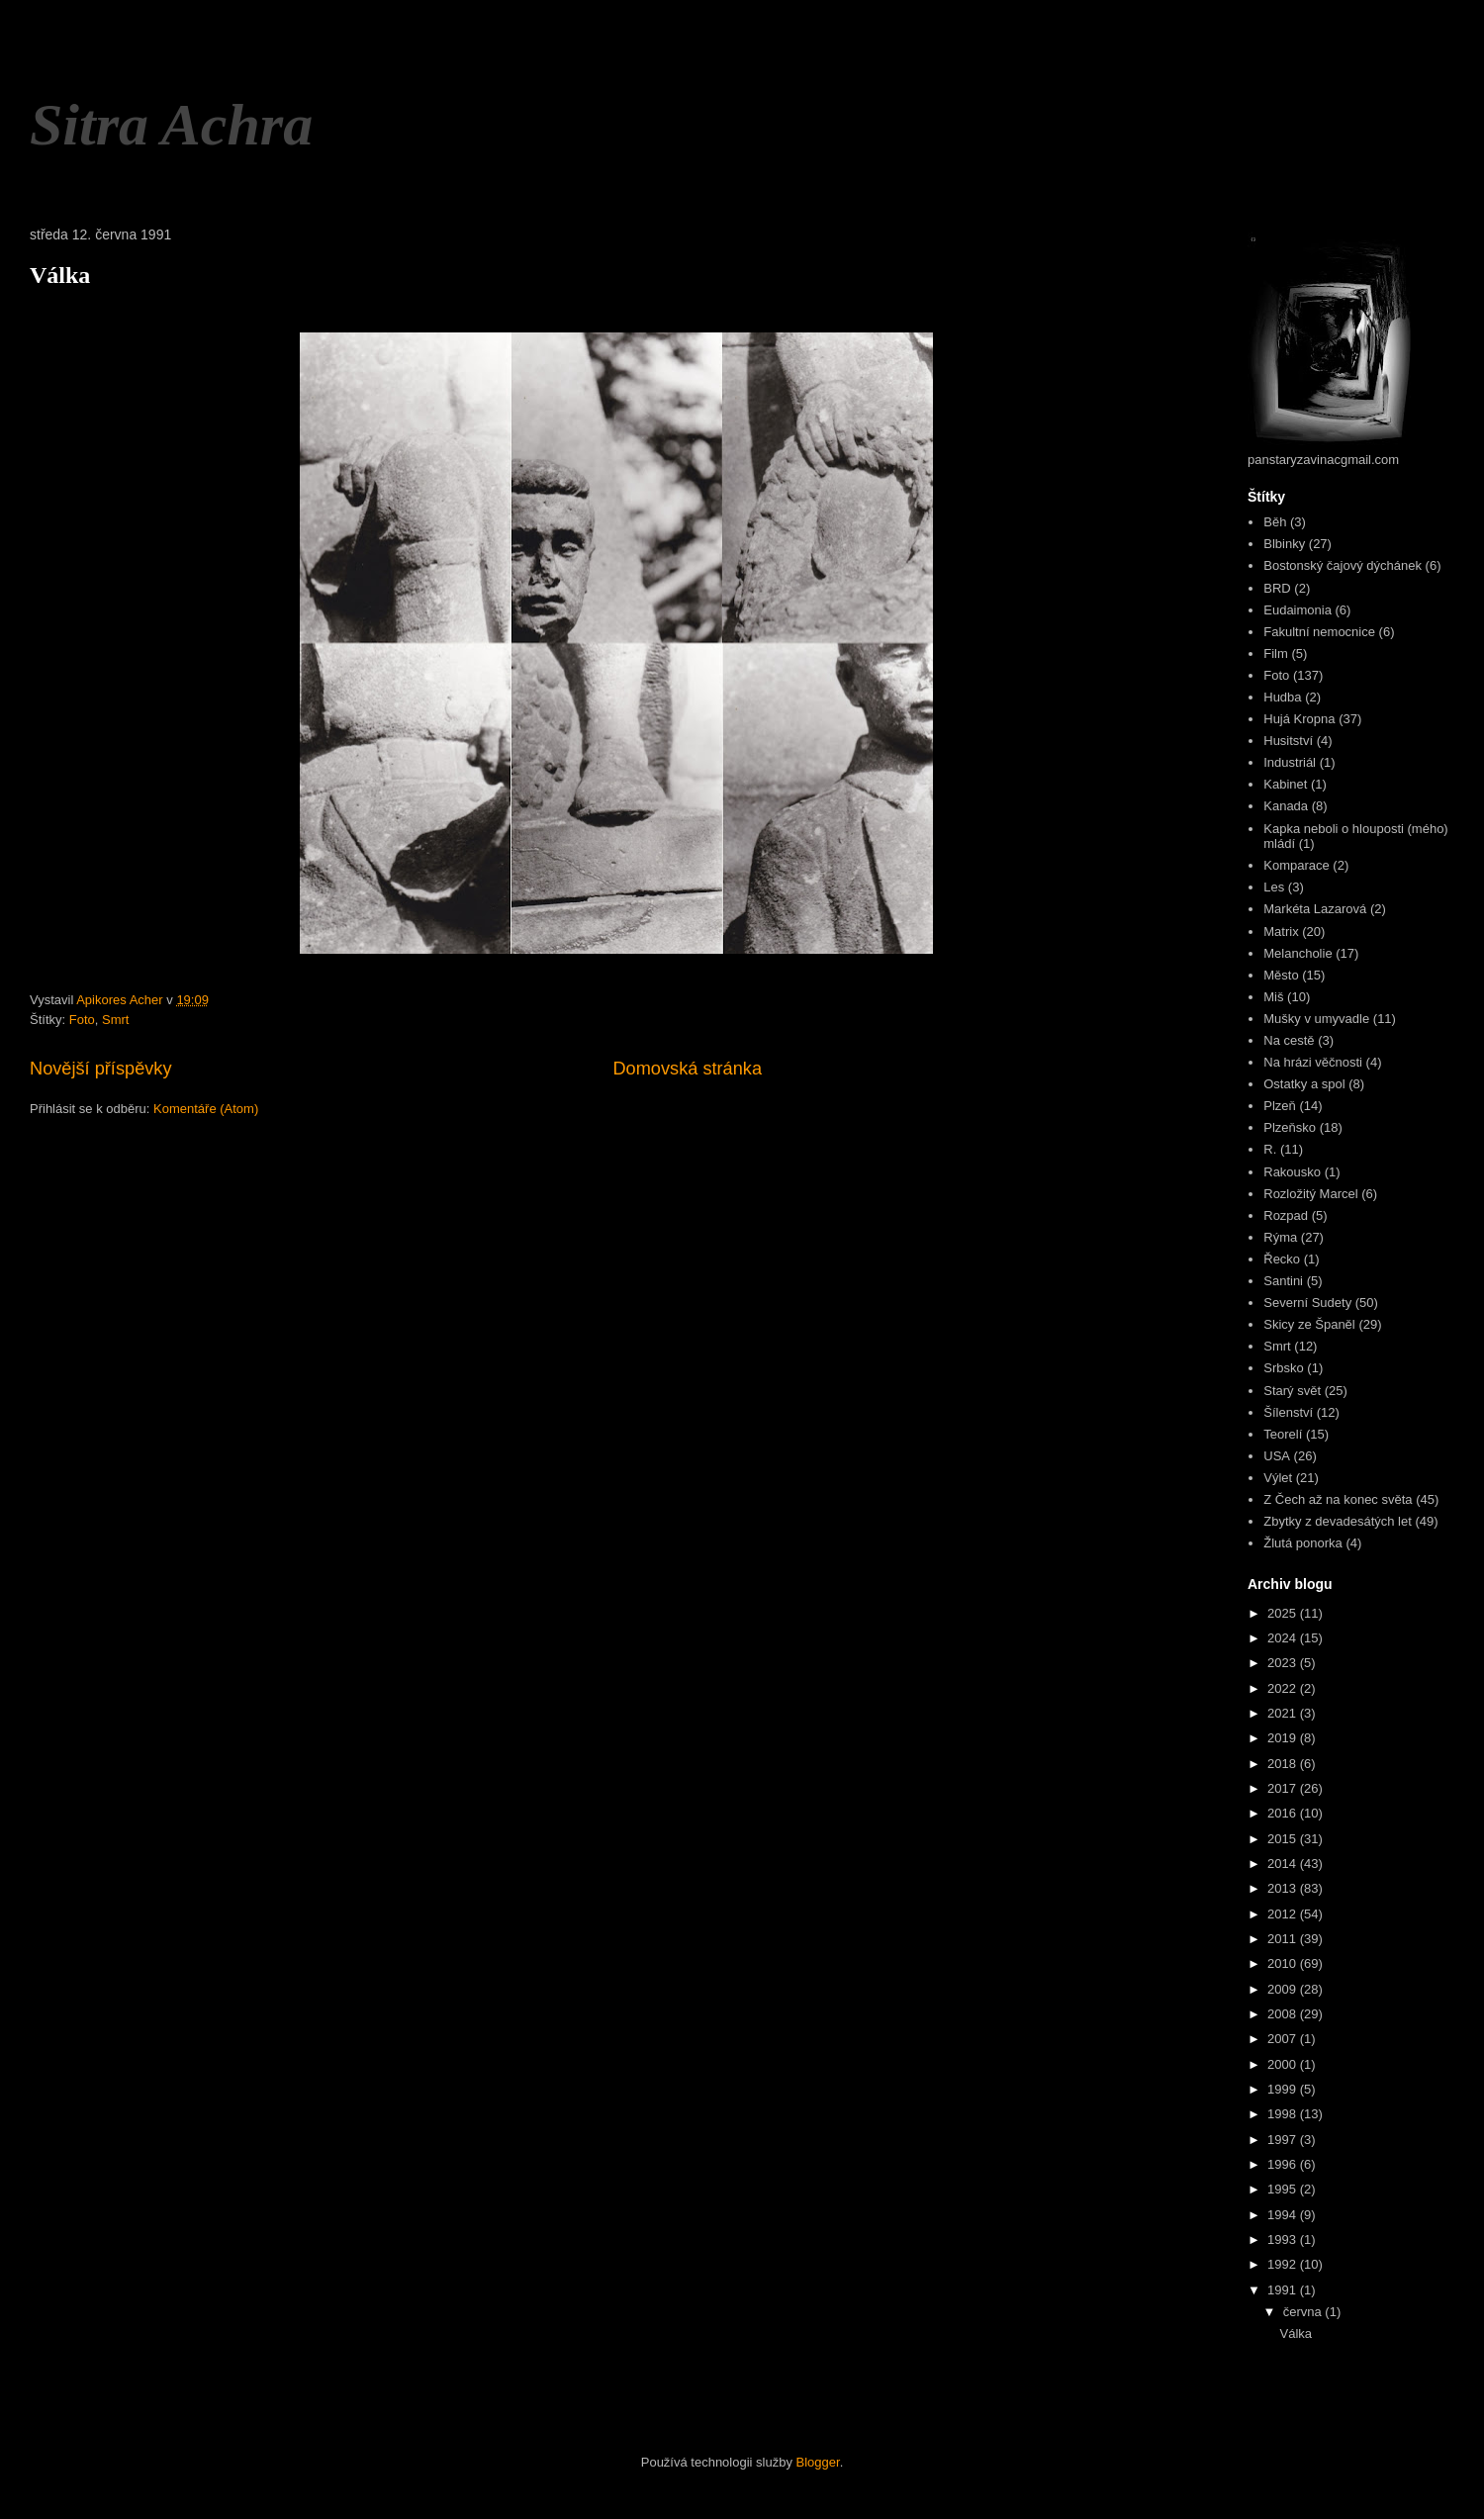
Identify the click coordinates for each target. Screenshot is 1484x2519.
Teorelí (1282, 1434)
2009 (1283, 1989)
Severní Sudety (1307, 1302)
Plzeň (1279, 1105)
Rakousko (1292, 1172)
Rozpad (1285, 1215)
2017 (1283, 1788)
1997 (1283, 2139)
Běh (1274, 521)
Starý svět (1292, 1390)
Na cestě (1288, 1040)
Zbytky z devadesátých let (1337, 1521)
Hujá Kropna (1299, 718)
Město (1280, 975)
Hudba (1282, 697)
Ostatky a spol (1304, 1083)
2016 (1283, 1813)
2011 (1283, 1938)
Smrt (115, 1019)
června (1304, 2311)
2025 (1283, 1613)
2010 (1283, 1963)
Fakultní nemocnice (1319, 631)
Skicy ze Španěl (1309, 1324)
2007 (1283, 2038)
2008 (1283, 2013)
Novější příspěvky (101, 1068)
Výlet (1277, 1477)
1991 (1283, 2290)
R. (1269, 1149)
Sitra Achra (171, 124)
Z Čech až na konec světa (1337, 1499)
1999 (1283, 2089)
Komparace (1296, 865)
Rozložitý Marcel (1310, 1193)
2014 (1283, 1863)
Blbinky (1284, 543)
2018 (1283, 1763)
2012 (1283, 1914)
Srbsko (1283, 1367)
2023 (1283, 1662)
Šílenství (1288, 1412)
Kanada (1285, 805)
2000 (1283, 2064)
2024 (1283, 1638)
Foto (82, 1019)
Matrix (1280, 931)
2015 (1283, 1838)
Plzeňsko (1289, 1127)
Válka (60, 275)
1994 (1283, 2214)
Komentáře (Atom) (205, 1108)
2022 (1283, 1688)
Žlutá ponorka (1303, 1543)
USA (1276, 1455)
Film (1275, 653)
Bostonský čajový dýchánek (1342, 565)
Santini (1283, 1280)
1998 (1283, 2113)
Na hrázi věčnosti (1312, 1062)
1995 (1283, 2189)
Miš (1273, 996)
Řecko (1281, 1259)
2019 (1283, 1737)
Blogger (818, 2462)
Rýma (1280, 1237)
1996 (1283, 2164)
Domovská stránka (687, 1068)
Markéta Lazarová (1314, 908)
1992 (1283, 2264)
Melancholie (1297, 953)
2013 (1283, 1888)
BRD (1276, 588)
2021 (1283, 1713)
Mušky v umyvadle (1316, 1018)
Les (1273, 887)
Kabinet (1285, 784)
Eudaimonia (1297, 610)
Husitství (1288, 740)
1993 (1283, 2239)
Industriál (1289, 762)
